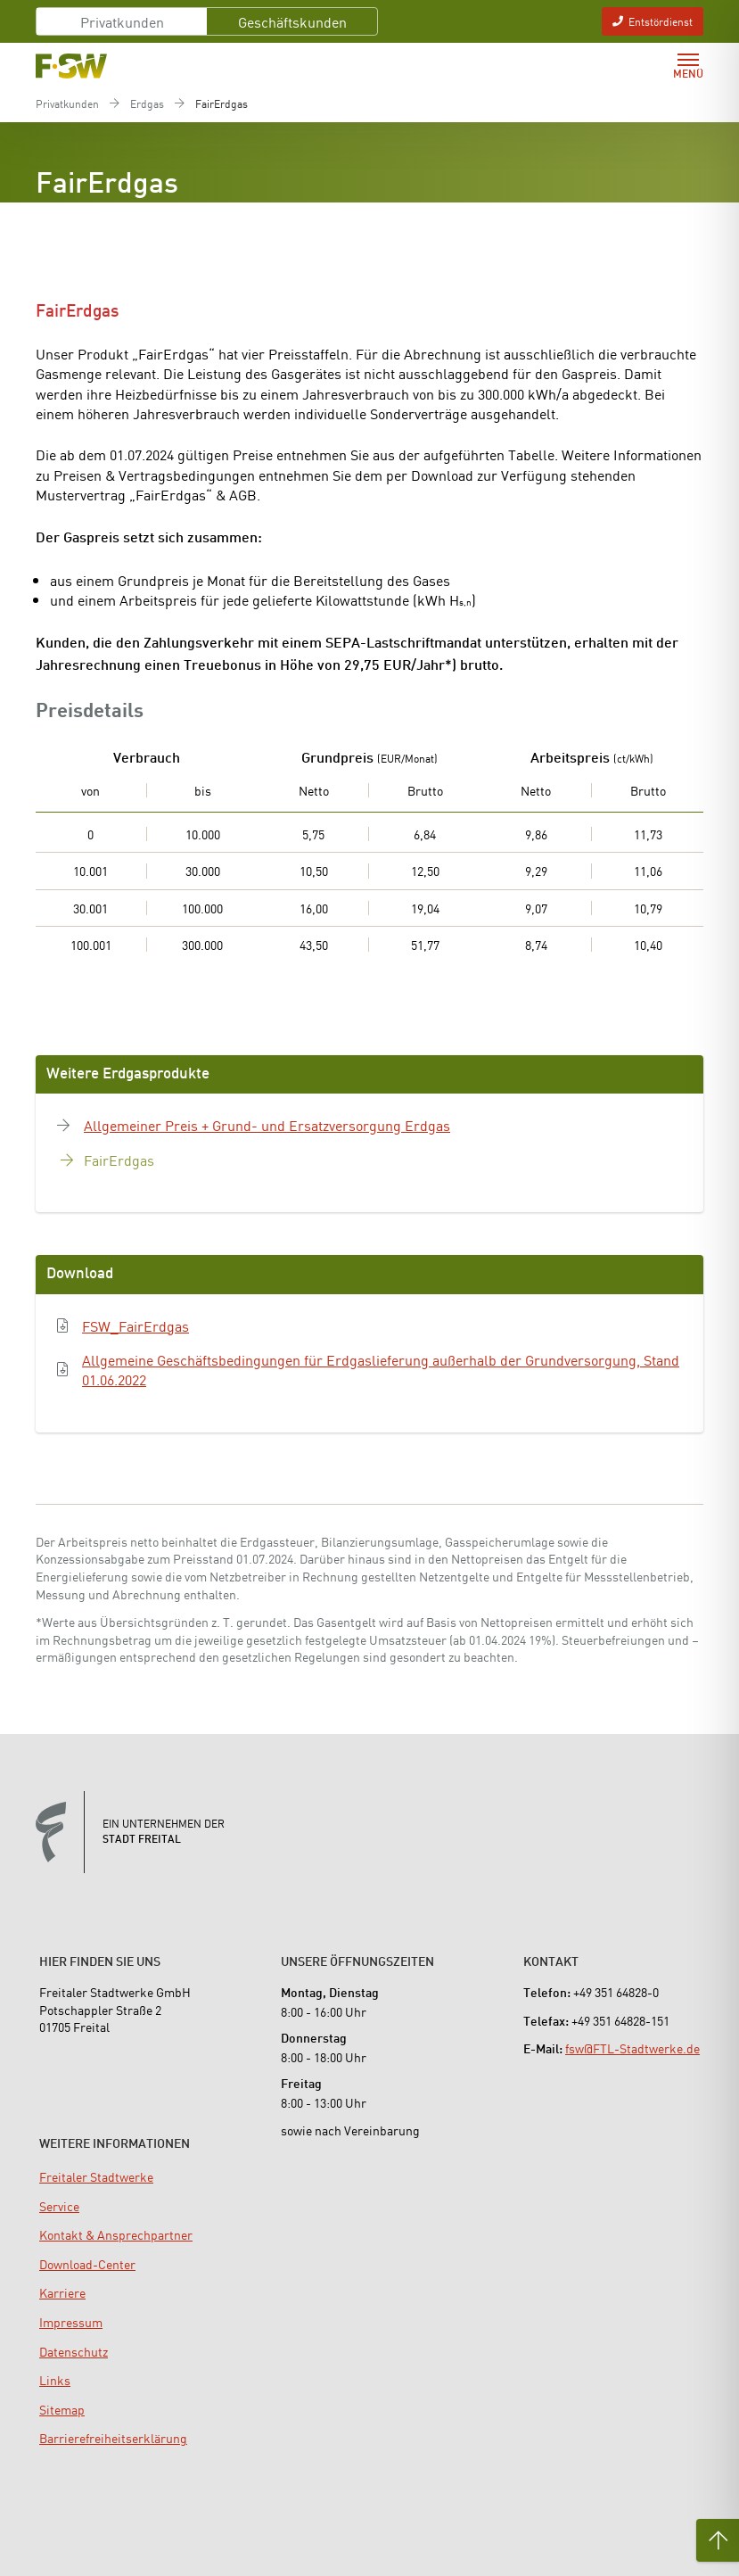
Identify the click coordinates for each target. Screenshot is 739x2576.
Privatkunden (122, 21)
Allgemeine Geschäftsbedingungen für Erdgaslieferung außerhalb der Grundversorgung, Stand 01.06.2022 (380, 1370)
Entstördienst (652, 21)
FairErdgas (119, 1159)
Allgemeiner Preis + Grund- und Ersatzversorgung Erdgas (267, 1125)
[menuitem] (96, 2176)
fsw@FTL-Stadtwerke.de (632, 2048)
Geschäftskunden (292, 21)
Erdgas (147, 103)
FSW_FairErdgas (135, 1325)
